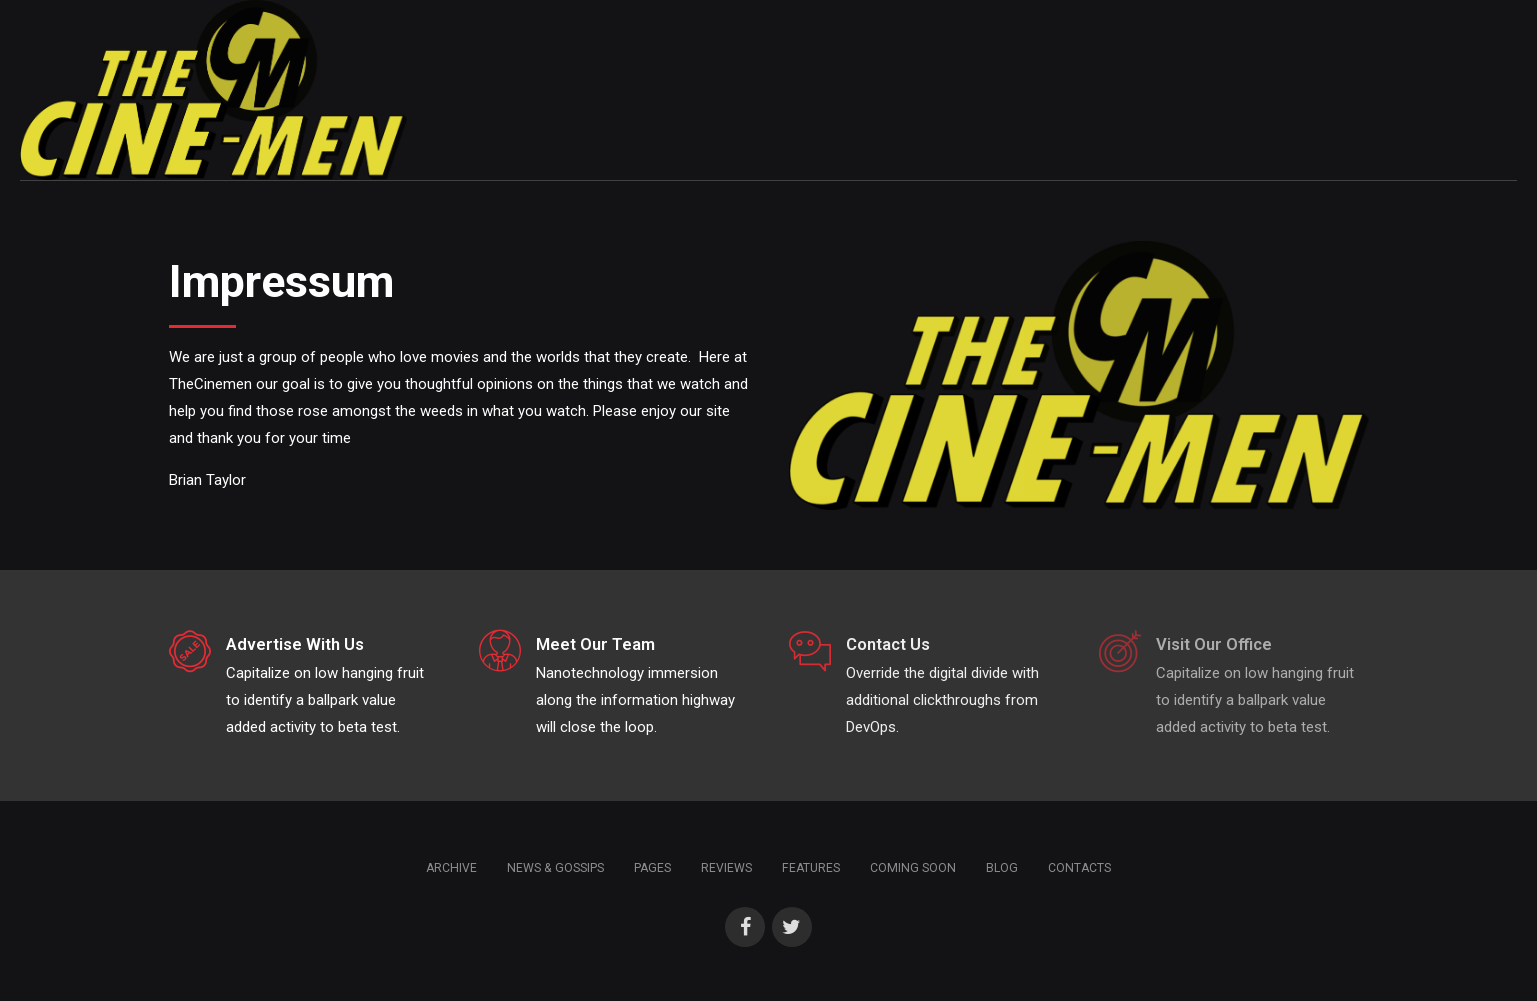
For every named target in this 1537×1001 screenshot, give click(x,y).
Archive (451, 868)
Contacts (1079, 868)
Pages (652, 868)
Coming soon (913, 868)
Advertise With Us (295, 644)
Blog (1002, 868)
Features (811, 868)
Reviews (726, 868)
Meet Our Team (595, 644)
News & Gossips (555, 868)
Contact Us (888, 644)
